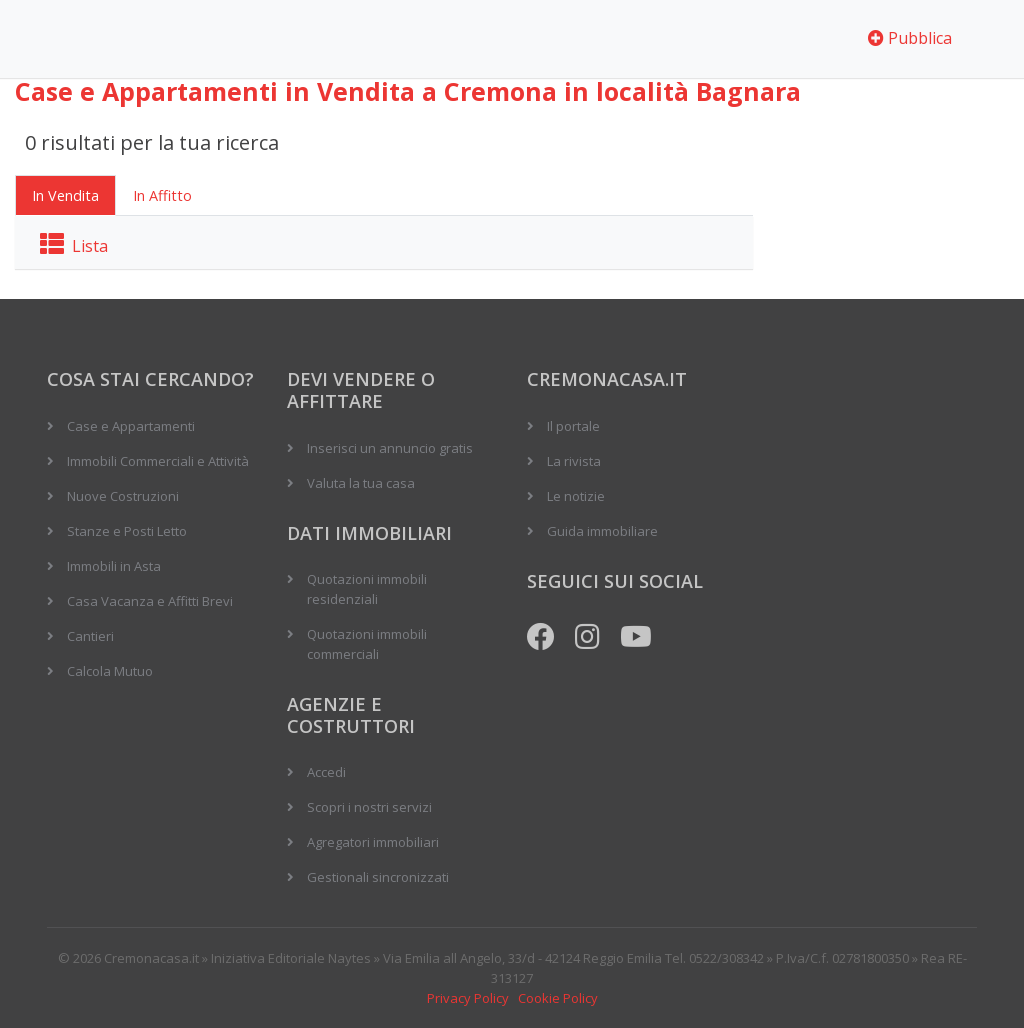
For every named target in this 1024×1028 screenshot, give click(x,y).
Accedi (326, 772)
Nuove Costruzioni (123, 496)
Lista (74, 246)
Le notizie (576, 496)
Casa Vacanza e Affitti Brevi (150, 601)
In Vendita (65, 195)
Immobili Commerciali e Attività (158, 461)
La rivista (574, 461)
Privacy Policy (468, 998)
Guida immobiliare (602, 531)
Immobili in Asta (114, 566)
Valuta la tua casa (361, 483)
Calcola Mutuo (110, 671)
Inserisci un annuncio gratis (390, 448)
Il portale (573, 426)
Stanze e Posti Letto (127, 531)
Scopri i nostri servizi (369, 807)
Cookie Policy (558, 998)
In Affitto (162, 195)
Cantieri (90, 636)
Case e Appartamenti (131, 426)
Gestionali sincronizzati (378, 877)
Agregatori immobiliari (373, 842)
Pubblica (910, 38)
